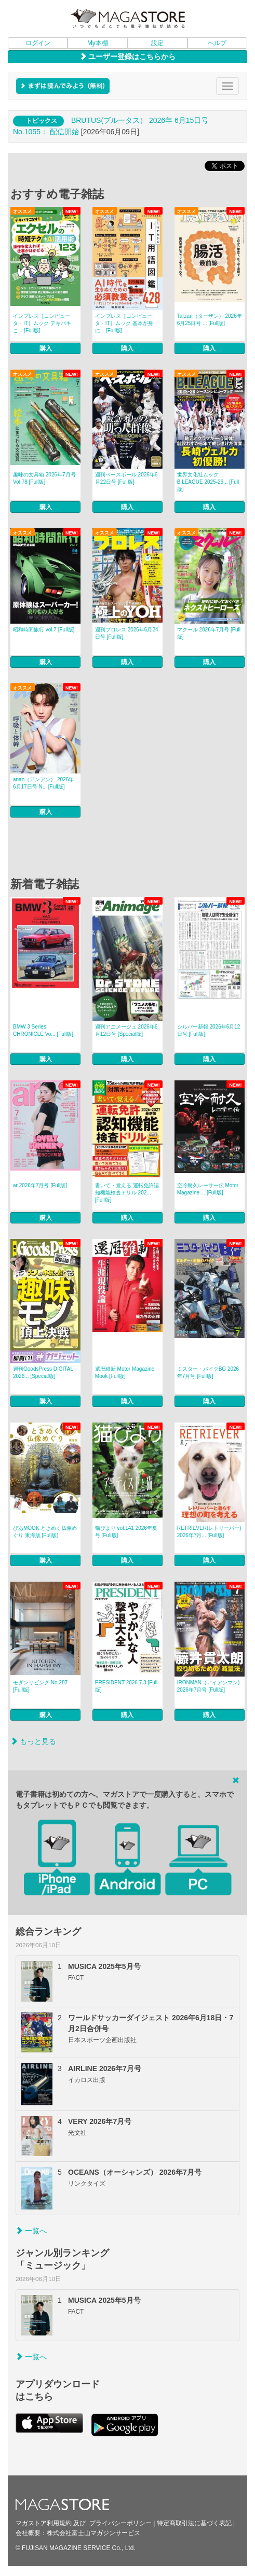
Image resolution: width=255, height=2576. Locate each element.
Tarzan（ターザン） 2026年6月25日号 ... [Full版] (209, 319)
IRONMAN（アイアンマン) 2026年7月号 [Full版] (208, 1686)
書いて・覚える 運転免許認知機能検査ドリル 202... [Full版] (127, 1193)
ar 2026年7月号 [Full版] (40, 1185)
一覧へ (31, 2231)
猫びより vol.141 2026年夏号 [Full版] (126, 1531)
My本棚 (97, 43)
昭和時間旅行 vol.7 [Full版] (43, 629)
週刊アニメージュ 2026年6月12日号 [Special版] (126, 1030)
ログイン (37, 43)
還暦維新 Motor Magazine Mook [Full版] (124, 1372)
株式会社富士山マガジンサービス (93, 2533)
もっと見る (33, 1741)
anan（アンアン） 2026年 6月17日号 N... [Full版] (43, 783)
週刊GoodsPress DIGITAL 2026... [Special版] (43, 1372)
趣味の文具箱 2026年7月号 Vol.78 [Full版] (44, 478)
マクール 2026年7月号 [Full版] (208, 633)
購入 (45, 348)
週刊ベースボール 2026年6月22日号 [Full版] (126, 478)
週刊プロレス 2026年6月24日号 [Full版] (126, 633)
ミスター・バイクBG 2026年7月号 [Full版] (208, 1372)
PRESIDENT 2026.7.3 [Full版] (126, 1686)
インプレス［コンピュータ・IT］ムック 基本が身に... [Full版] (124, 323)
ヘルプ (217, 43)
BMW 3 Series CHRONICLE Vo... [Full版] (43, 1030)
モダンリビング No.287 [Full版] (40, 1686)
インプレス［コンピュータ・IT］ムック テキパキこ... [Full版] (42, 323)
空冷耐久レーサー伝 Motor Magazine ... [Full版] (207, 1189)
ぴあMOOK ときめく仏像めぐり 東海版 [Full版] (45, 1531)
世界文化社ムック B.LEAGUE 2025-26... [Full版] (208, 482)
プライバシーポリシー (120, 2523)
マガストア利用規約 (44, 2523)
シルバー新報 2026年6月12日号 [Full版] (208, 1030)
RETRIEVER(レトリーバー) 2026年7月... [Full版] (209, 1531)
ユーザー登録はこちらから (127, 56)
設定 (157, 43)
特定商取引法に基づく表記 (194, 2523)
